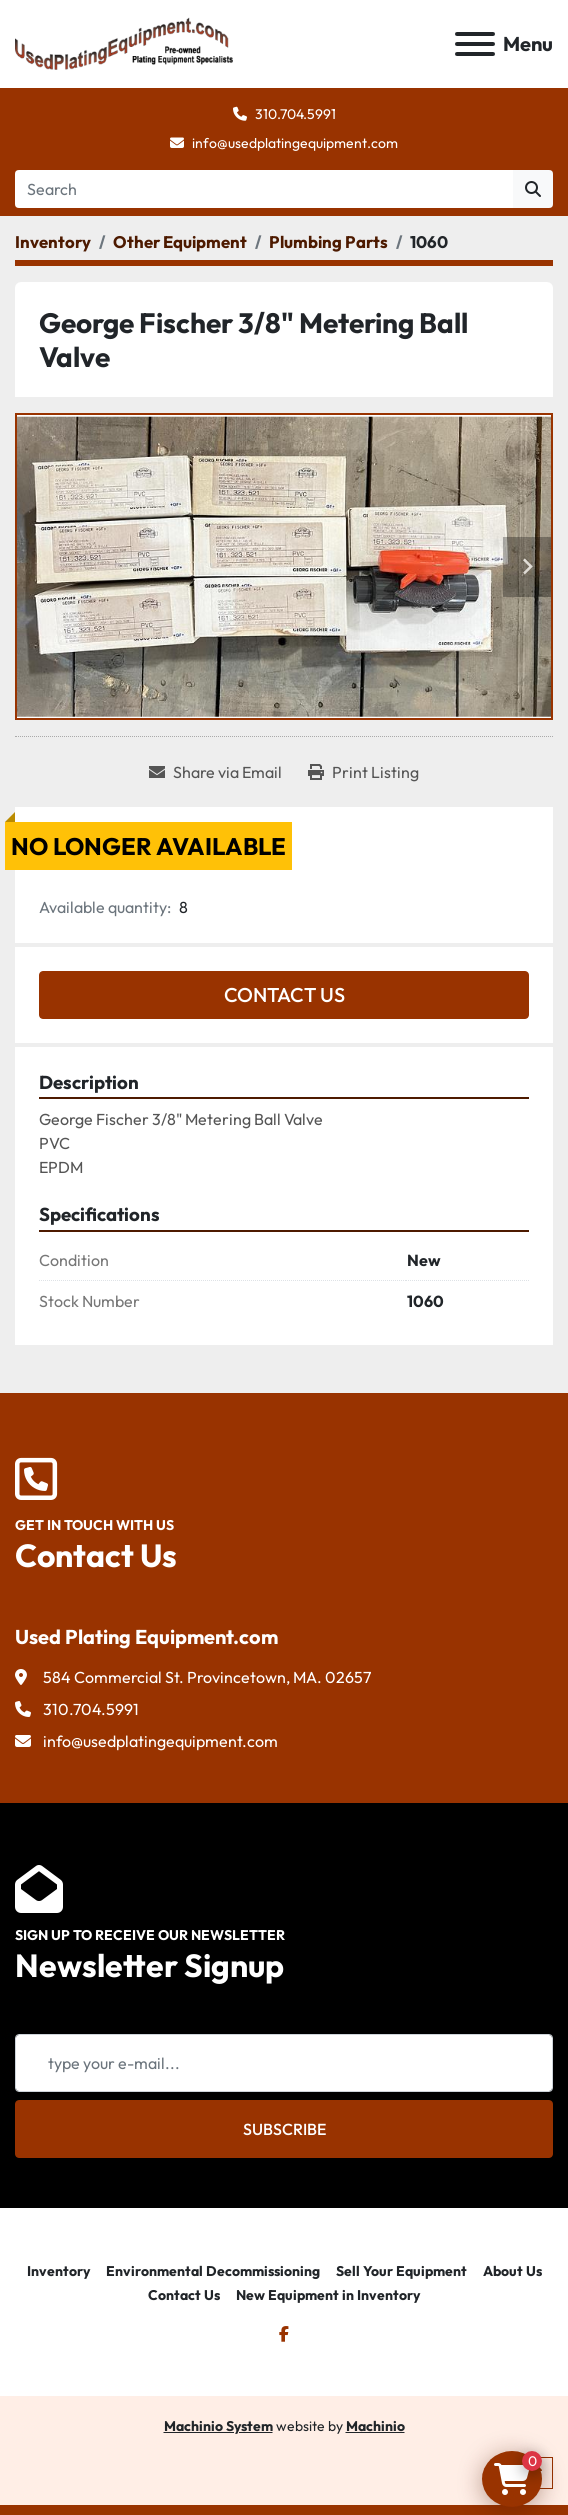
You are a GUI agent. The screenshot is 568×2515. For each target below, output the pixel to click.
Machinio (375, 2426)
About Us (512, 2271)
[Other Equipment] (180, 241)
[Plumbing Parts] (328, 241)
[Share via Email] (215, 772)
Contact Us (284, 994)
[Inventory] (53, 241)
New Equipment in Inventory (328, 2295)
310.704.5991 (295, 114)
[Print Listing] (363, 772)
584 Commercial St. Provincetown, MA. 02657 (207, 1677)
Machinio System (218, 2426)
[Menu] (475, 44)
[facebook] (284, 2334)
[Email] (284, 2063)
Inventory (58, 2271)
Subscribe (284, 2129)
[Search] (264, 189)
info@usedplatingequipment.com (295, 143)
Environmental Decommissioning (213, 2271)
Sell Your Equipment (401, 2271)
